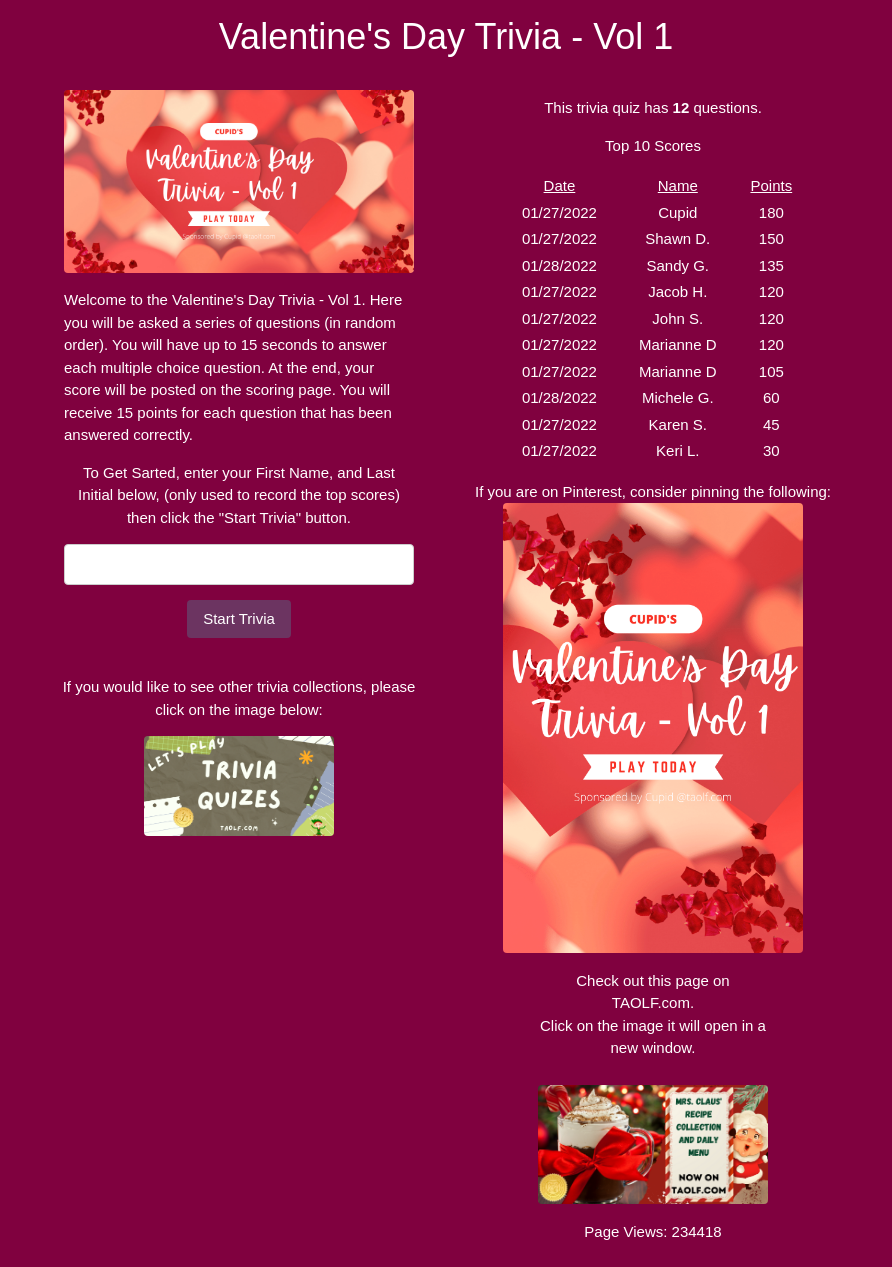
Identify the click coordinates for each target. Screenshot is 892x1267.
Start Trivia (239, 618)
